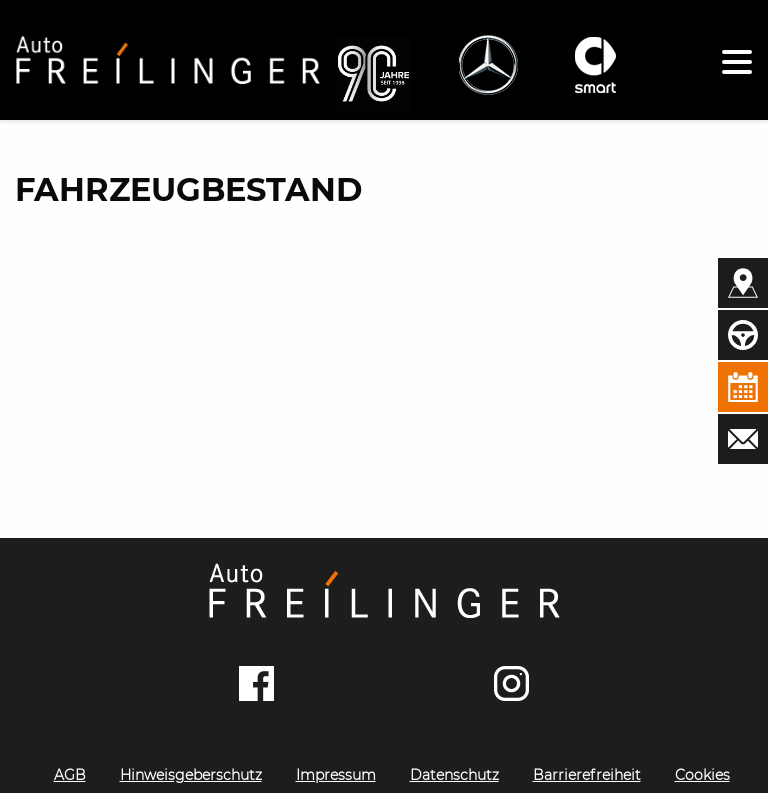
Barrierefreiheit (587, 775)
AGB (70, 775)
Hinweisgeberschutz (191, 775)
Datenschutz (454, 775)
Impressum (336, 775)
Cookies (702, 775)
